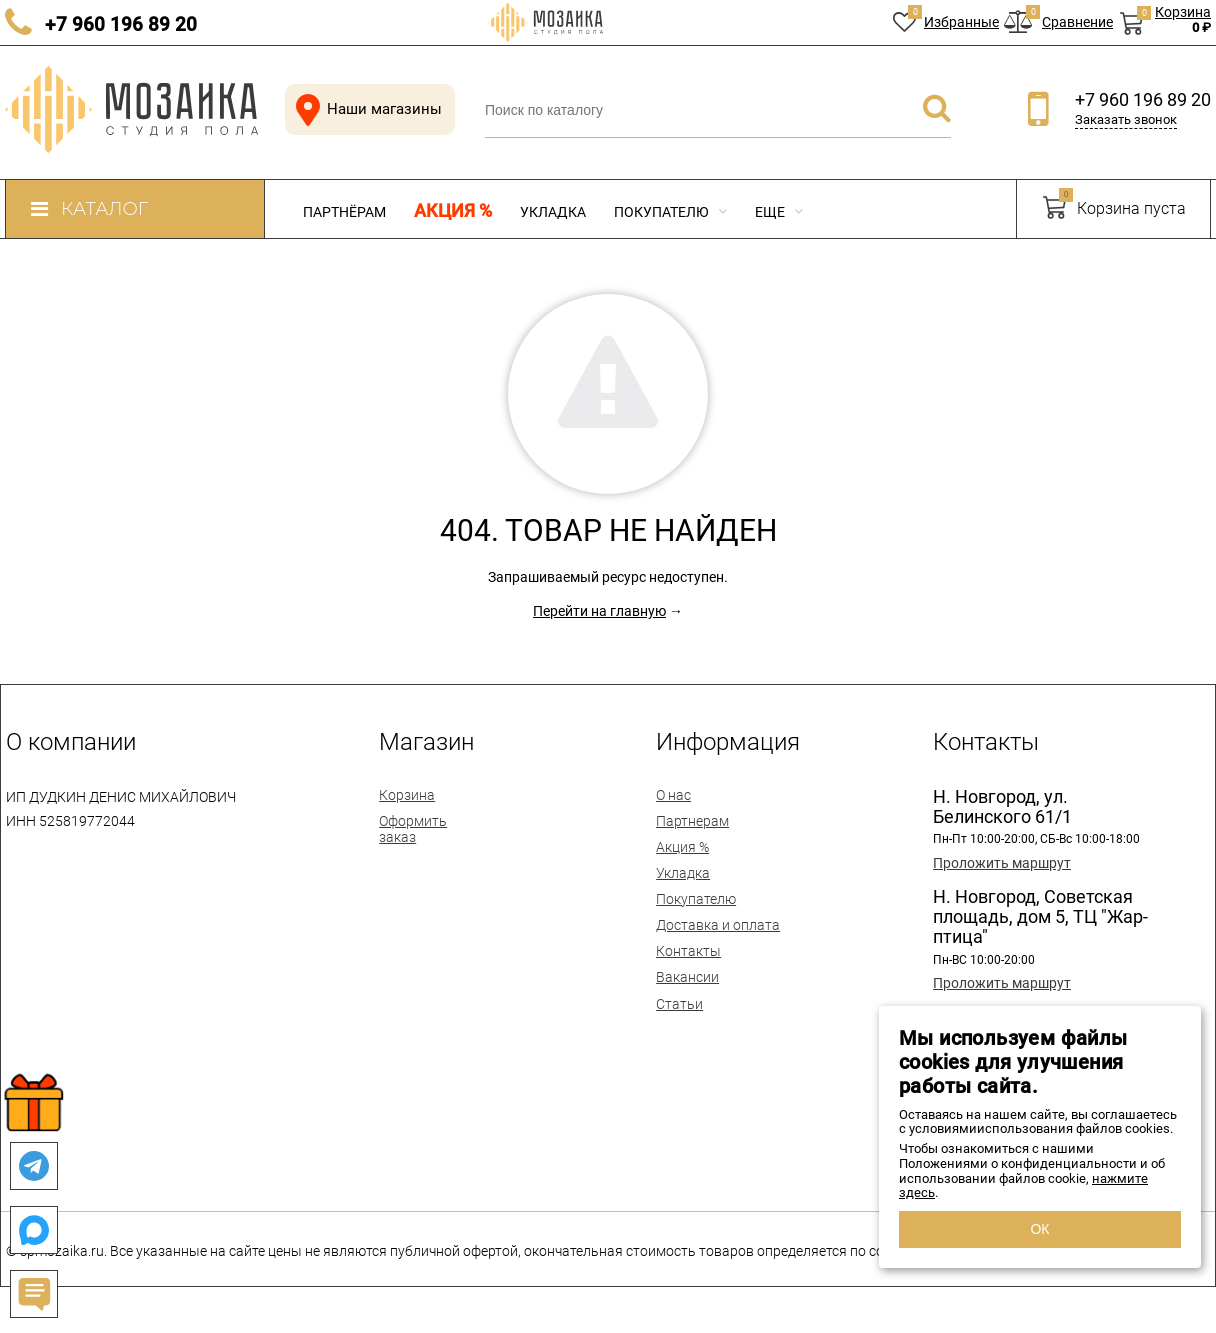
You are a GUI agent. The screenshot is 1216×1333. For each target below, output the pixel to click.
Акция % (453, 211)
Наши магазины (365, 109)
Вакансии (687, 977)
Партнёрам (344, 212)
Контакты (688, 951)
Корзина (407, 795)
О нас (673, 795)
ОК (1039, 1229)
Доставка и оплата (718, 925)
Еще (779, 212)
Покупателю (670, 212)
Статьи (679, 1004)
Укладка (553, 212)
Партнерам (692, 821)
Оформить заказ (413, 829)
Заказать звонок (1126, 119)
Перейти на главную (599, 611)
